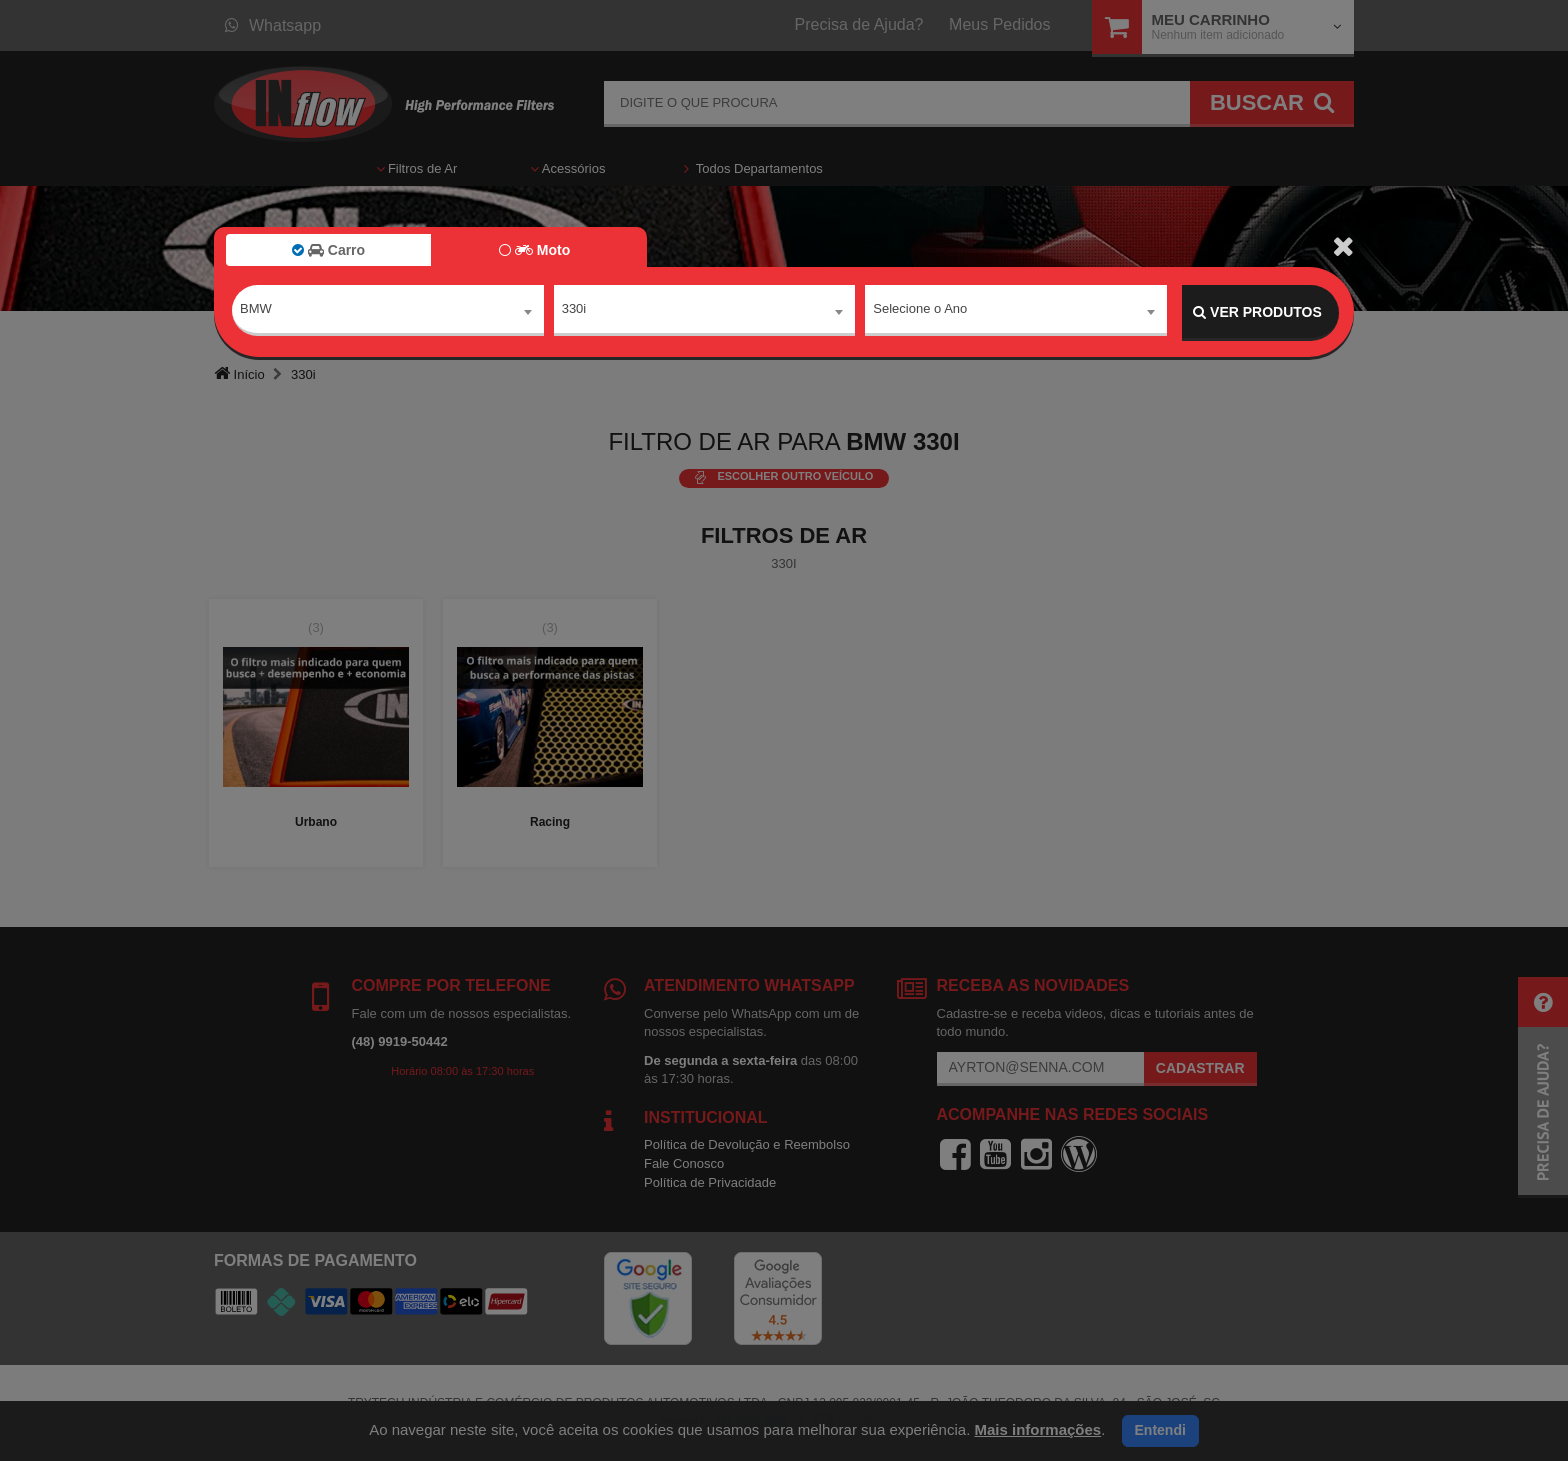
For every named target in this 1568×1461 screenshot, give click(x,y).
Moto (534, 250)
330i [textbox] (574, 311)
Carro (328, 250)
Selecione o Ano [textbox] (920, 311)
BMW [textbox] (256, 311)
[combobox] (388, 313)
